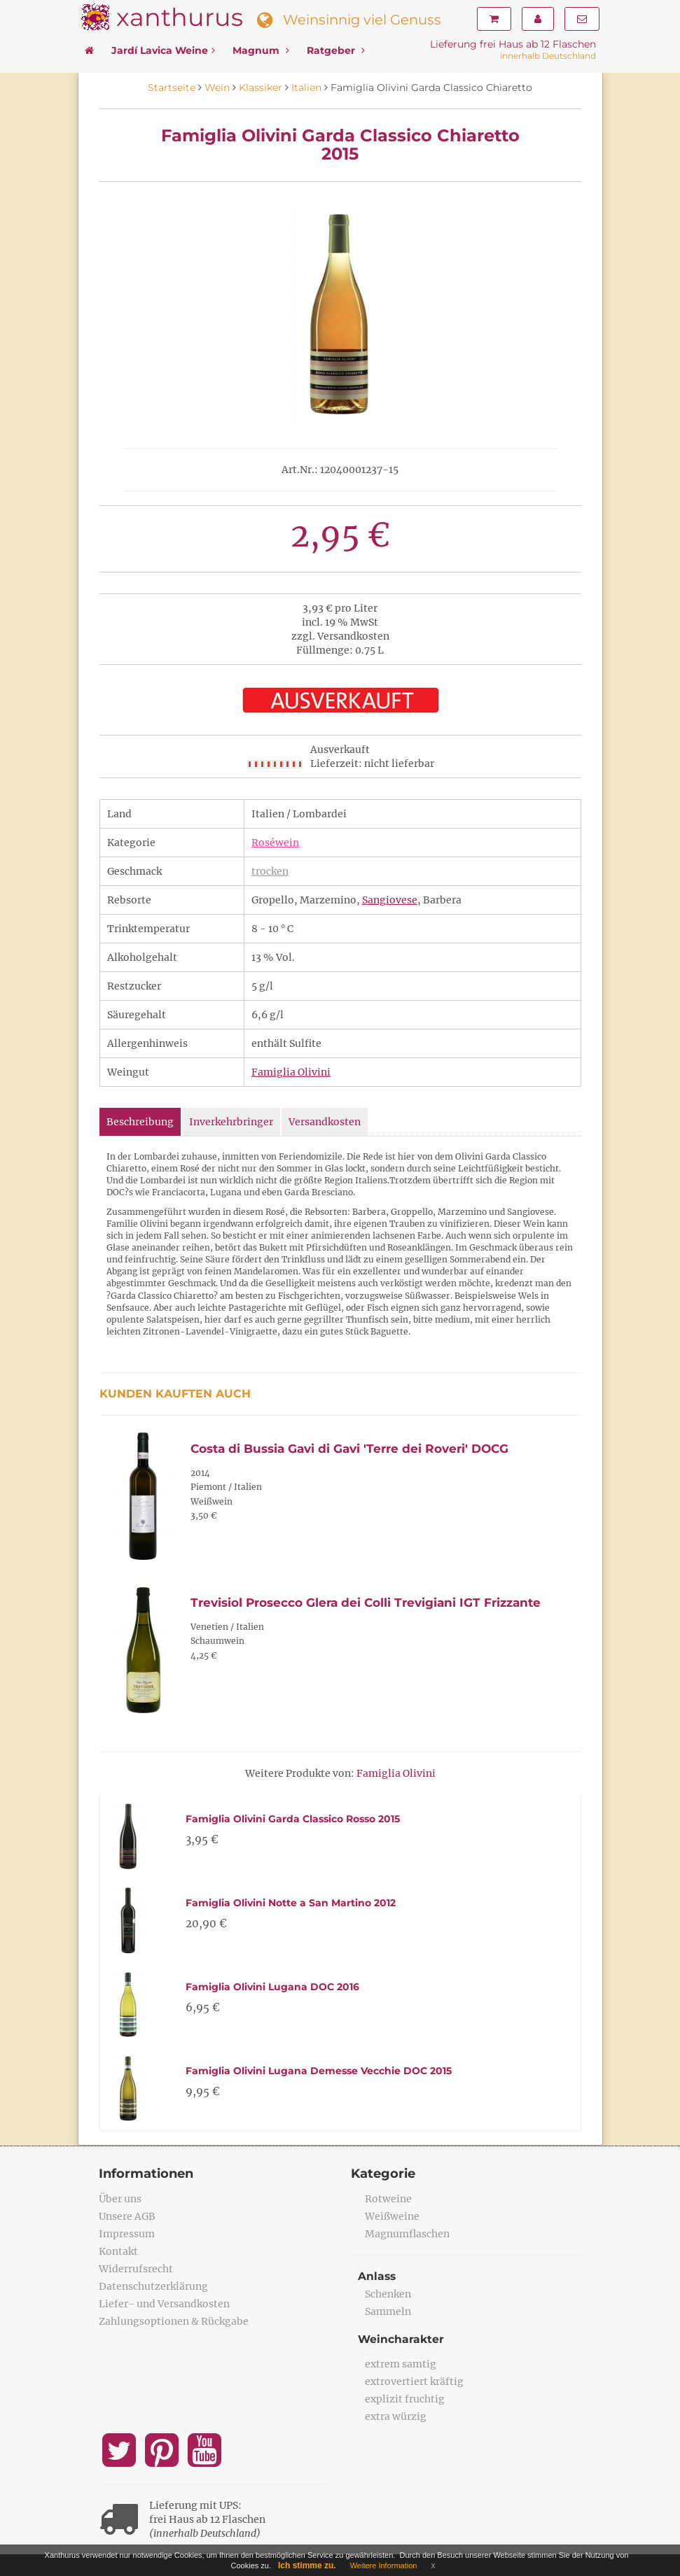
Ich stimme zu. (307, 2565)
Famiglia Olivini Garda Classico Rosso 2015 (293, 1819)
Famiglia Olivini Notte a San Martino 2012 (291, 1902)
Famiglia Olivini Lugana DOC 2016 (272, 1986)
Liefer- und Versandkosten (164, 2303)
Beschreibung (140, 1121)
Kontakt (118, 2251)
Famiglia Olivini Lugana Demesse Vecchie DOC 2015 (319, 2070)
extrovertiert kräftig (414, 2381)
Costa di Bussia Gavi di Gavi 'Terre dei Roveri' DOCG (349, 1449)
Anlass (377, 2276)
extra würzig (395, 2416)
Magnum (261, 50)
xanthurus (179, 17)
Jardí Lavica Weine (163, 50)
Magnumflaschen (407, 2233)
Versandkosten (325, 1121)
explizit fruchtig (405, 2399)
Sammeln (388, 2311)
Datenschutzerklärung (153, 2286)
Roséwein (275, 842)
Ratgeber (336, 50)
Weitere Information (383, 2565)
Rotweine (388, 2199)
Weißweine (392, 2216)
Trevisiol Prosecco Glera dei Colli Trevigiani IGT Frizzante (365, 1603)
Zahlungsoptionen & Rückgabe (174, 2321)
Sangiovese (389, 900)
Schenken (388, 2294)
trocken (270, 871)
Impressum (127, 2233)
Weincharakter (401, 2339)
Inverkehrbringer (231, 1121)
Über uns (120, 2199)
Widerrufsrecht (136, 2268)
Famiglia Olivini (291, 1072)
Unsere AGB (127, 2216)
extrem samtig (400, 2364)
